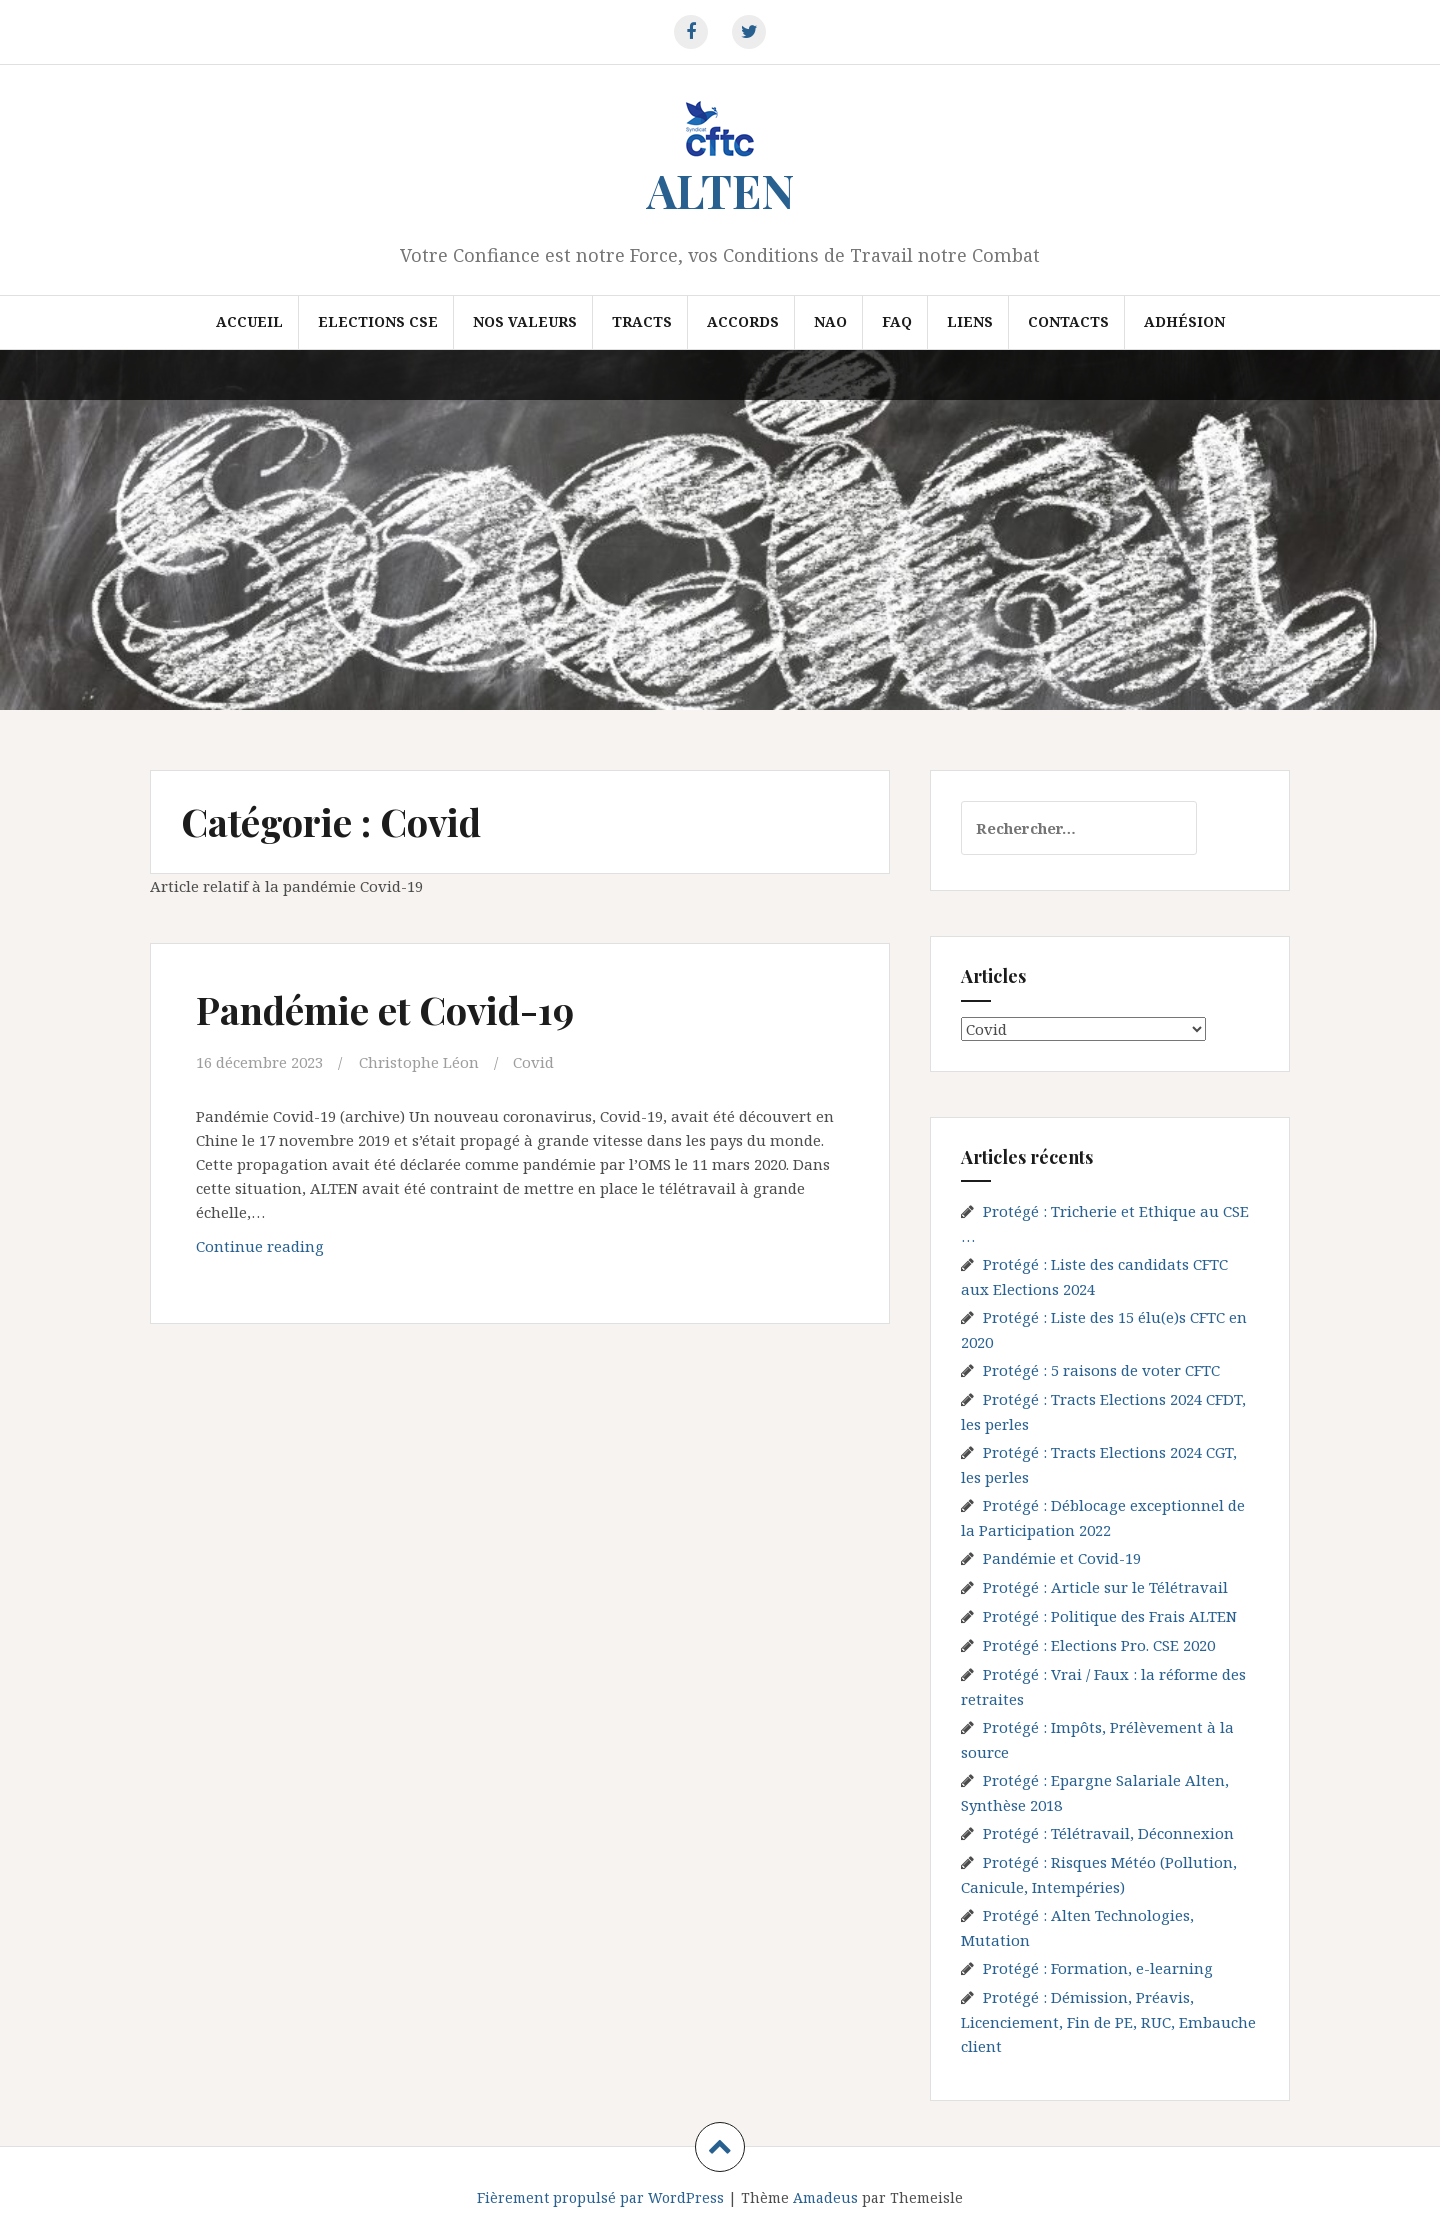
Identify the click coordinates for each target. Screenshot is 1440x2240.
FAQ (897, 321)
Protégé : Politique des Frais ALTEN (1110, 1616)
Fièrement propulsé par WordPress (600, 2197)
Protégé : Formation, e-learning (1098, 1968)
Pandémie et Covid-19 (385, 1009)
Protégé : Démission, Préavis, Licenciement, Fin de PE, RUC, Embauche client (1108, 2021)
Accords (743, 321)
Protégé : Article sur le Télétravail (1105, 1587)
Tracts (642, 321)
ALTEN (720, 190)
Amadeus (825, 2197)
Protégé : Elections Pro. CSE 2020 (1099, 1645)
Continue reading (296, 1250)
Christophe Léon (419, 1062)
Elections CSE (378, 321)
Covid (533, 1062)
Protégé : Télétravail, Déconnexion (1108, 1833)
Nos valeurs (525, 321)
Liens (970, 321)
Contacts (1068, 321)
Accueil (249, 321)
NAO (830, 321)
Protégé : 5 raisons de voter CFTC (1101, 1370)
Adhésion (1184, 321)
